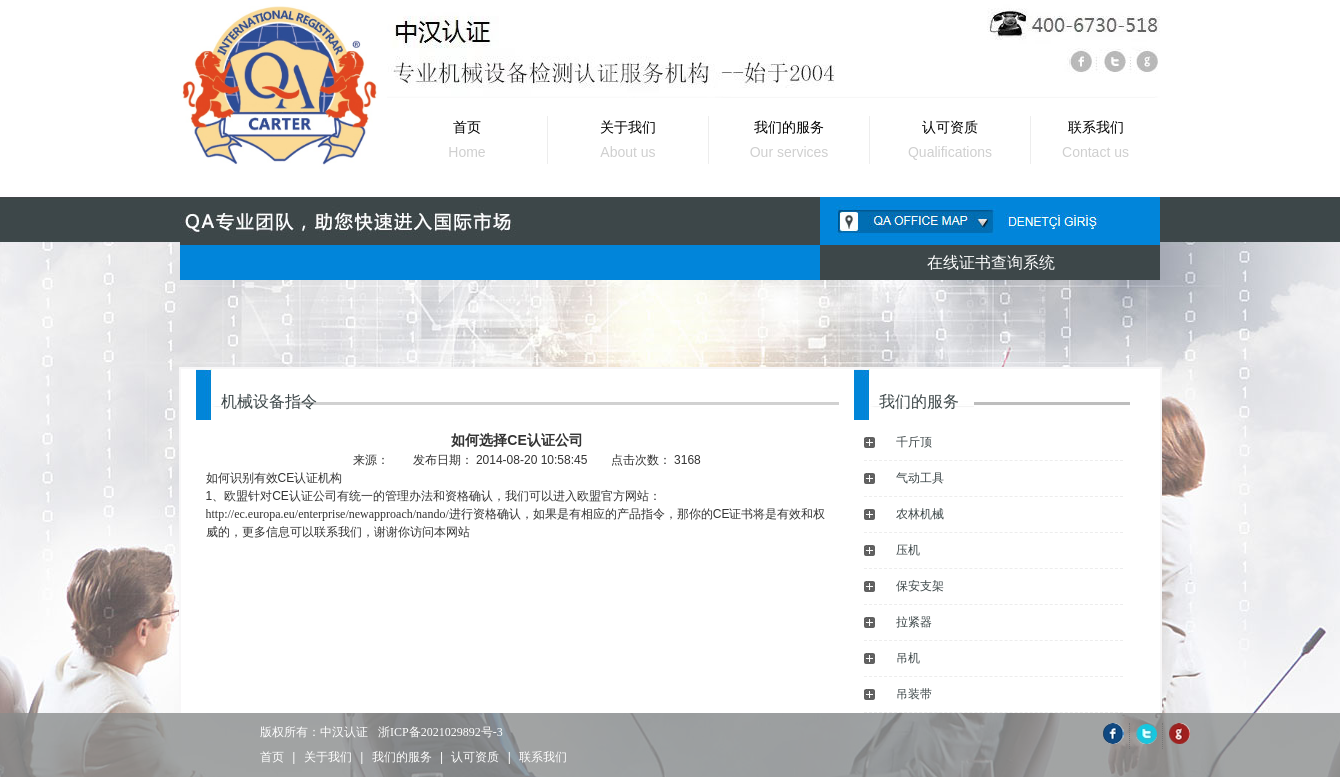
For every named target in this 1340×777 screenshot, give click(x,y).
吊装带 (914, 694)
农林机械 (920, 514)
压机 (908, 550)
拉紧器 (914, 622)
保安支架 (920, 586)
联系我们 (543, 757)
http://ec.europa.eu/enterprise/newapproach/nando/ (327, 514)
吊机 (908, 658)
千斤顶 (914, 442)
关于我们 (328, 757)
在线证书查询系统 (991, 262)
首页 (272, 757)
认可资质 (475, 757)
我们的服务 (402, 757)
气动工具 (920, 478)
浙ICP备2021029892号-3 (440, 732)
